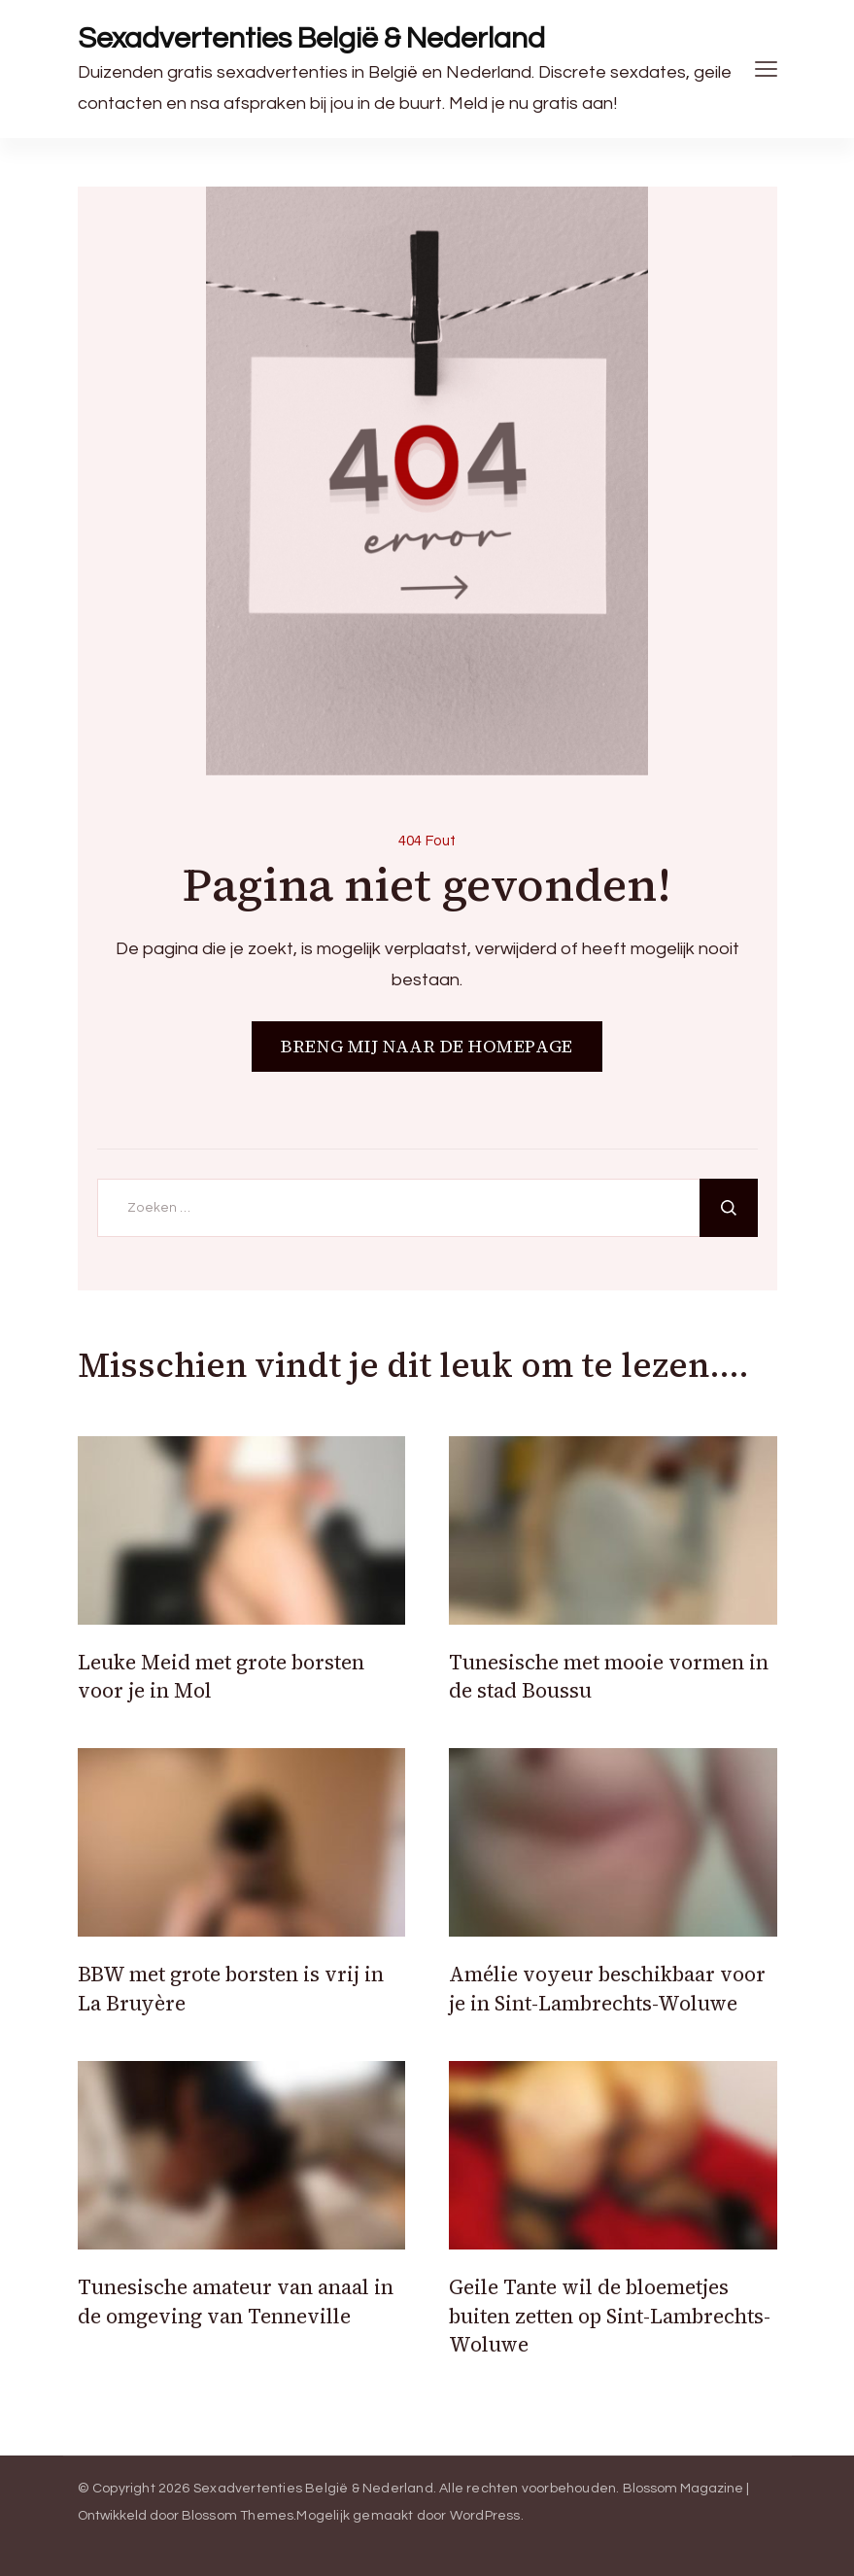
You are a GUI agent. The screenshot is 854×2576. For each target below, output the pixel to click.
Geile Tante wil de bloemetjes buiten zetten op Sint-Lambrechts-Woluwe (609, 2315)
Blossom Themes (238, 2516)
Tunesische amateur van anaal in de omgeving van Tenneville (235, 2301)
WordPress (485, 2516)
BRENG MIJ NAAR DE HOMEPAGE (427, 1046)
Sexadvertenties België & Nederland (311, 38)
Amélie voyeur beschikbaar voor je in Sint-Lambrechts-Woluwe (607, 1988)
